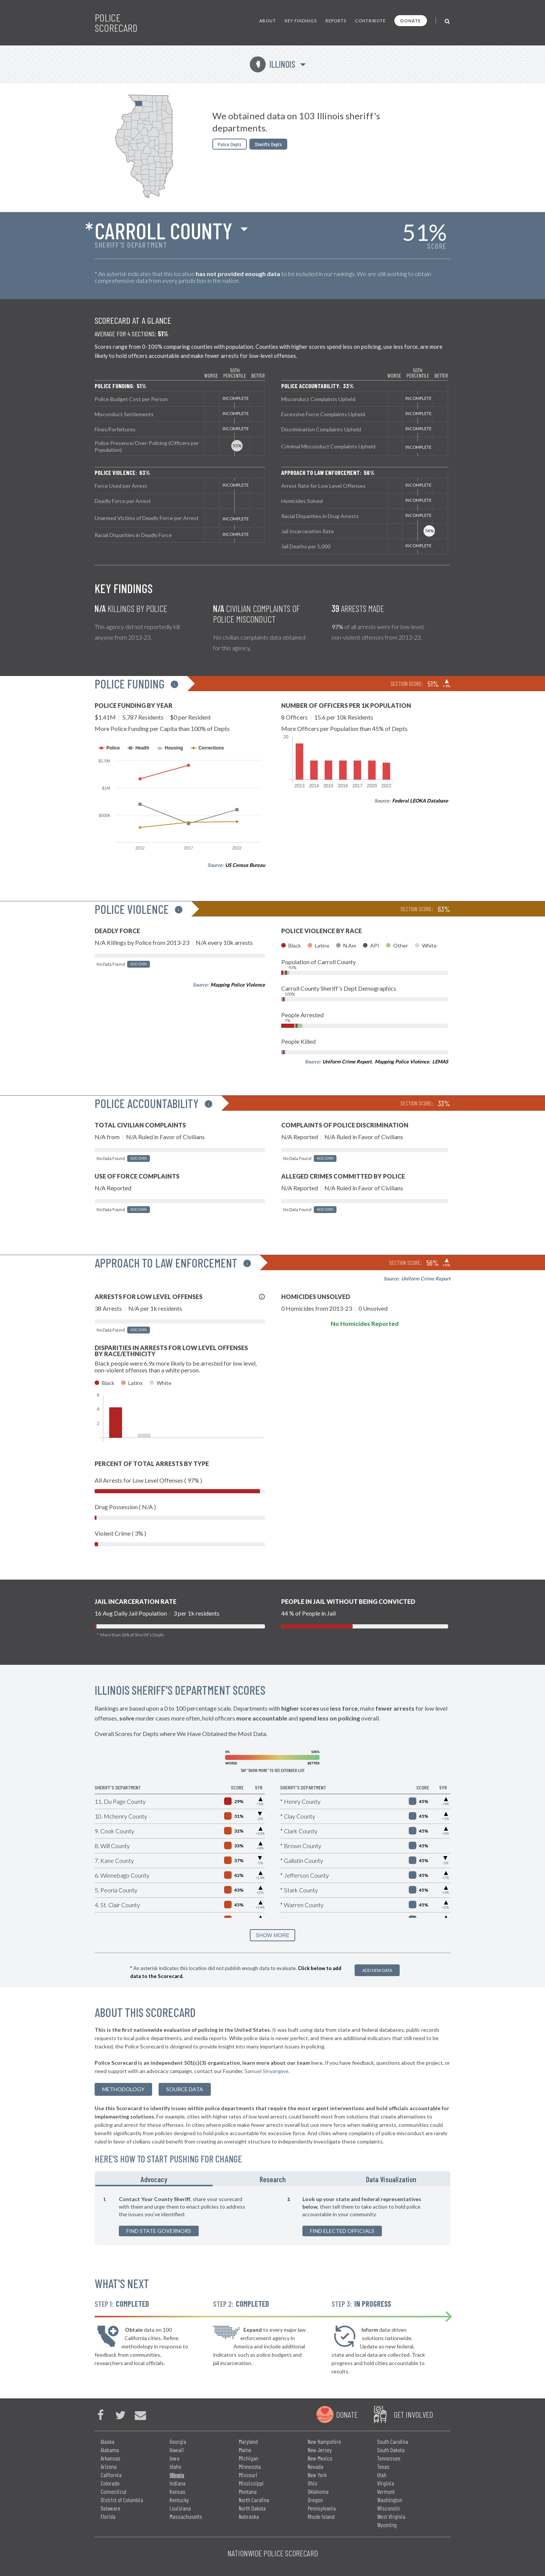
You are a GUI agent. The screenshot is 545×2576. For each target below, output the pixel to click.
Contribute (370, 20)
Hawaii (177, 2449)
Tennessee (388, 2458)
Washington (389, 2499)
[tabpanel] (272, 2215)
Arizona (109, 2466)
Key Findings (301, 20)
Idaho (175, 2466)
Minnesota (250, 2466)
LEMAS (440, 1062)
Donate (410, 20)
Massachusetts (186, 2516)
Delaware (110, 2508)
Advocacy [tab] (154, 2179)
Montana (248, 2491)
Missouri (248, 2474)
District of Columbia (122, 2499)
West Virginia (391, 2516)
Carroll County (163, 230)
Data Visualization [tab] (391, 2179)
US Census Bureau (245, 865)
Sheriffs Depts (268, 144)
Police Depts (229, 144)
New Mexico (320, 2458)
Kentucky (179, 2499)
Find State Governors (158, 2231)
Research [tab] (273, 2179)
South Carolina (392, 2441)
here (316, 2062)
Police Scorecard (116, 22)
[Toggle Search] (447, 21)
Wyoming (387, 2524)
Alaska (107, 2441)
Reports (335, 20)
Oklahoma (318, 2491)
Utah (381, 2474)
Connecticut (113, 2491)
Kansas (177, 2491)
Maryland (248, 2441)
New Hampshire (324, 2441)
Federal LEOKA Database (420, 801)
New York (317, 2474)
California (111, 2474)
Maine (245, 2449)
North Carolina (254, 2499)
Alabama (110, 2449)
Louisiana (180, 2508)
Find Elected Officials (342, 2231)
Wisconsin (388, 2508)
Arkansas (110, 2458)
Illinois (272, 64)
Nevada (315, 2466)
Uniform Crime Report (347, 1062)
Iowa (174, 2458)
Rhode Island (321, 2516)
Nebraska (249, 2516)
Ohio (312, 2483)
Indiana (177, 2483)
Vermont (386, 2491)
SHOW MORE (272, 1935)
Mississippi (251, 2483)
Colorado (110, 2483)
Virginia (385, 2483)
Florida (108, 2516)
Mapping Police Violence (237, 985)
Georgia (178, 2441)
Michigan (248, 2458)
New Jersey (320, 2449)
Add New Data (377, 1970)
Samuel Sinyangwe (266, 2071)
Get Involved (413, 2414)
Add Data (138, 964)
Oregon (315, 2499)
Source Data (184, 2089)
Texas (383, 2466)
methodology (123, 2089)
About (267, 20)
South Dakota (391, 2449)
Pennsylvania (322, 2508)
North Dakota (252, 2508)
